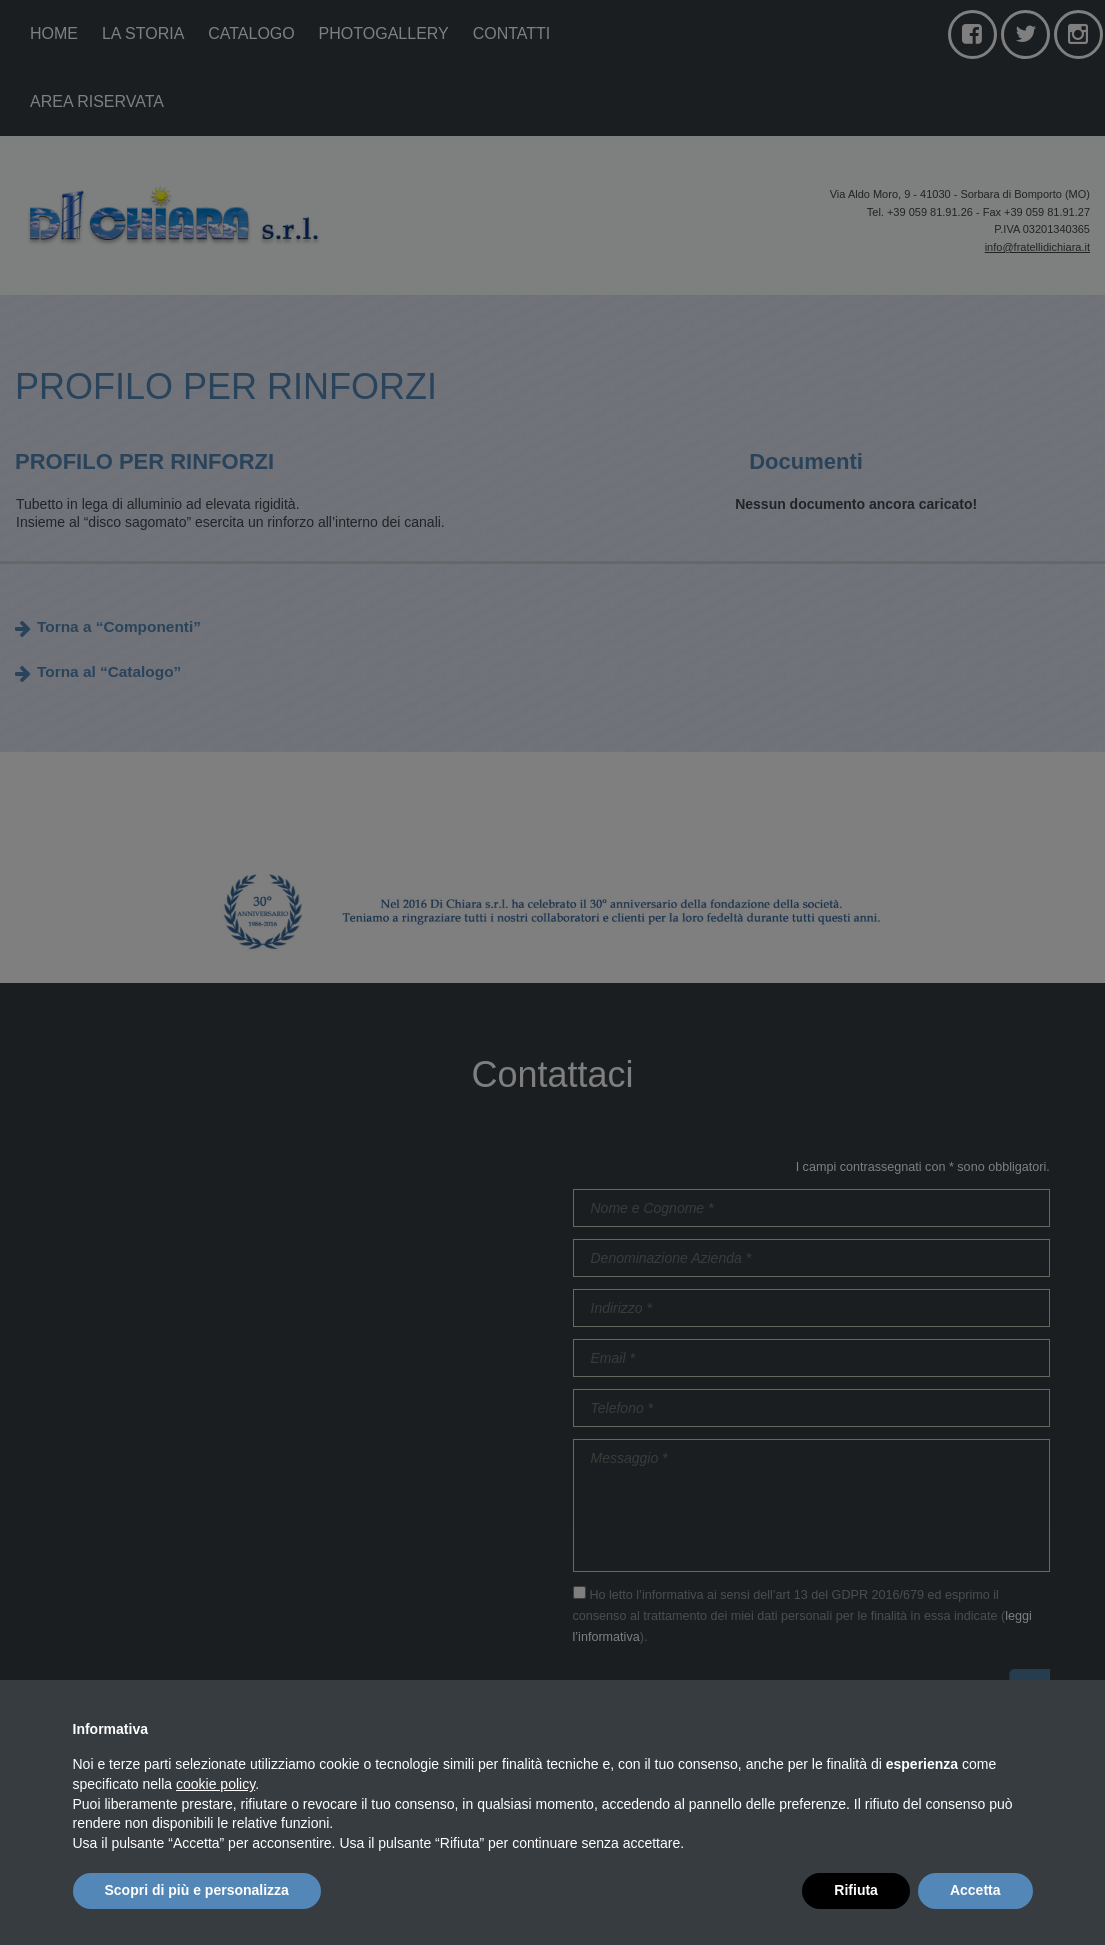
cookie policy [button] (215, 1784)
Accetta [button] (975, 1890)
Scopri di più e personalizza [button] (197, 1890)
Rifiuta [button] (856, 1890)
